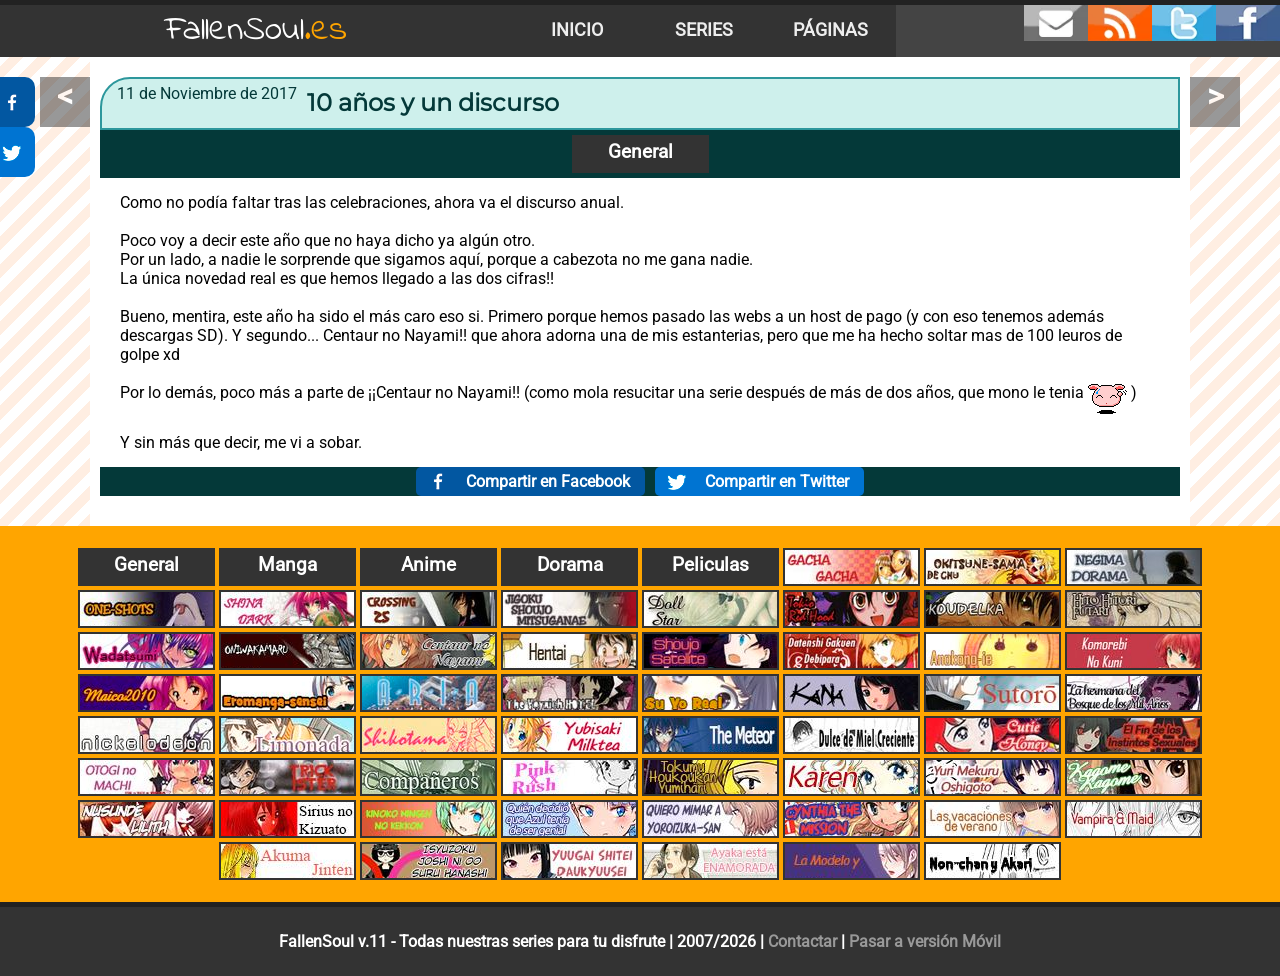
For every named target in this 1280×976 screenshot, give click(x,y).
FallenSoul (256, 30)
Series (704, 30)
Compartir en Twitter (777, 481)
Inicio (577, 30)
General (640, 151)
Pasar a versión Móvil (925, 941)
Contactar (802, 941)
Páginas (830, 30)
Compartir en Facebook (548, 481)
